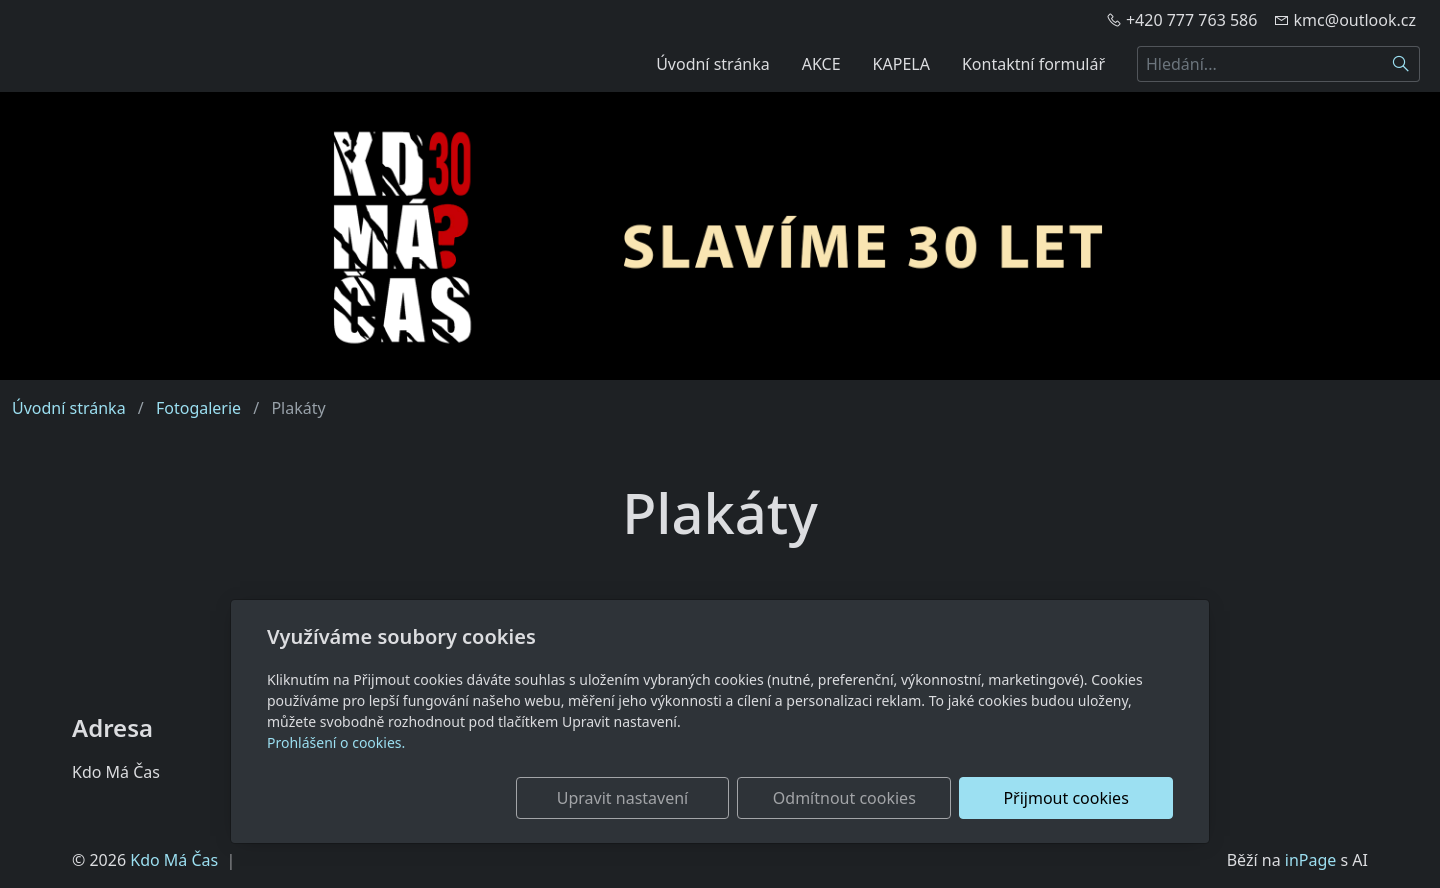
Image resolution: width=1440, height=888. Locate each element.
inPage (1311, 860)
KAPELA (901, 64)
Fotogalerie (198, 408)
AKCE (821, 64)
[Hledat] (1401, 64)
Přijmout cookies (1076, 798)
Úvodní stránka (713, 64)
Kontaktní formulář (1033, 64)
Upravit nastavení (676, 798)
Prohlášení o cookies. (336, 742)
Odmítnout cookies (877, 798)
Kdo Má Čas (174, 860)
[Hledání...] (1260, 64)
